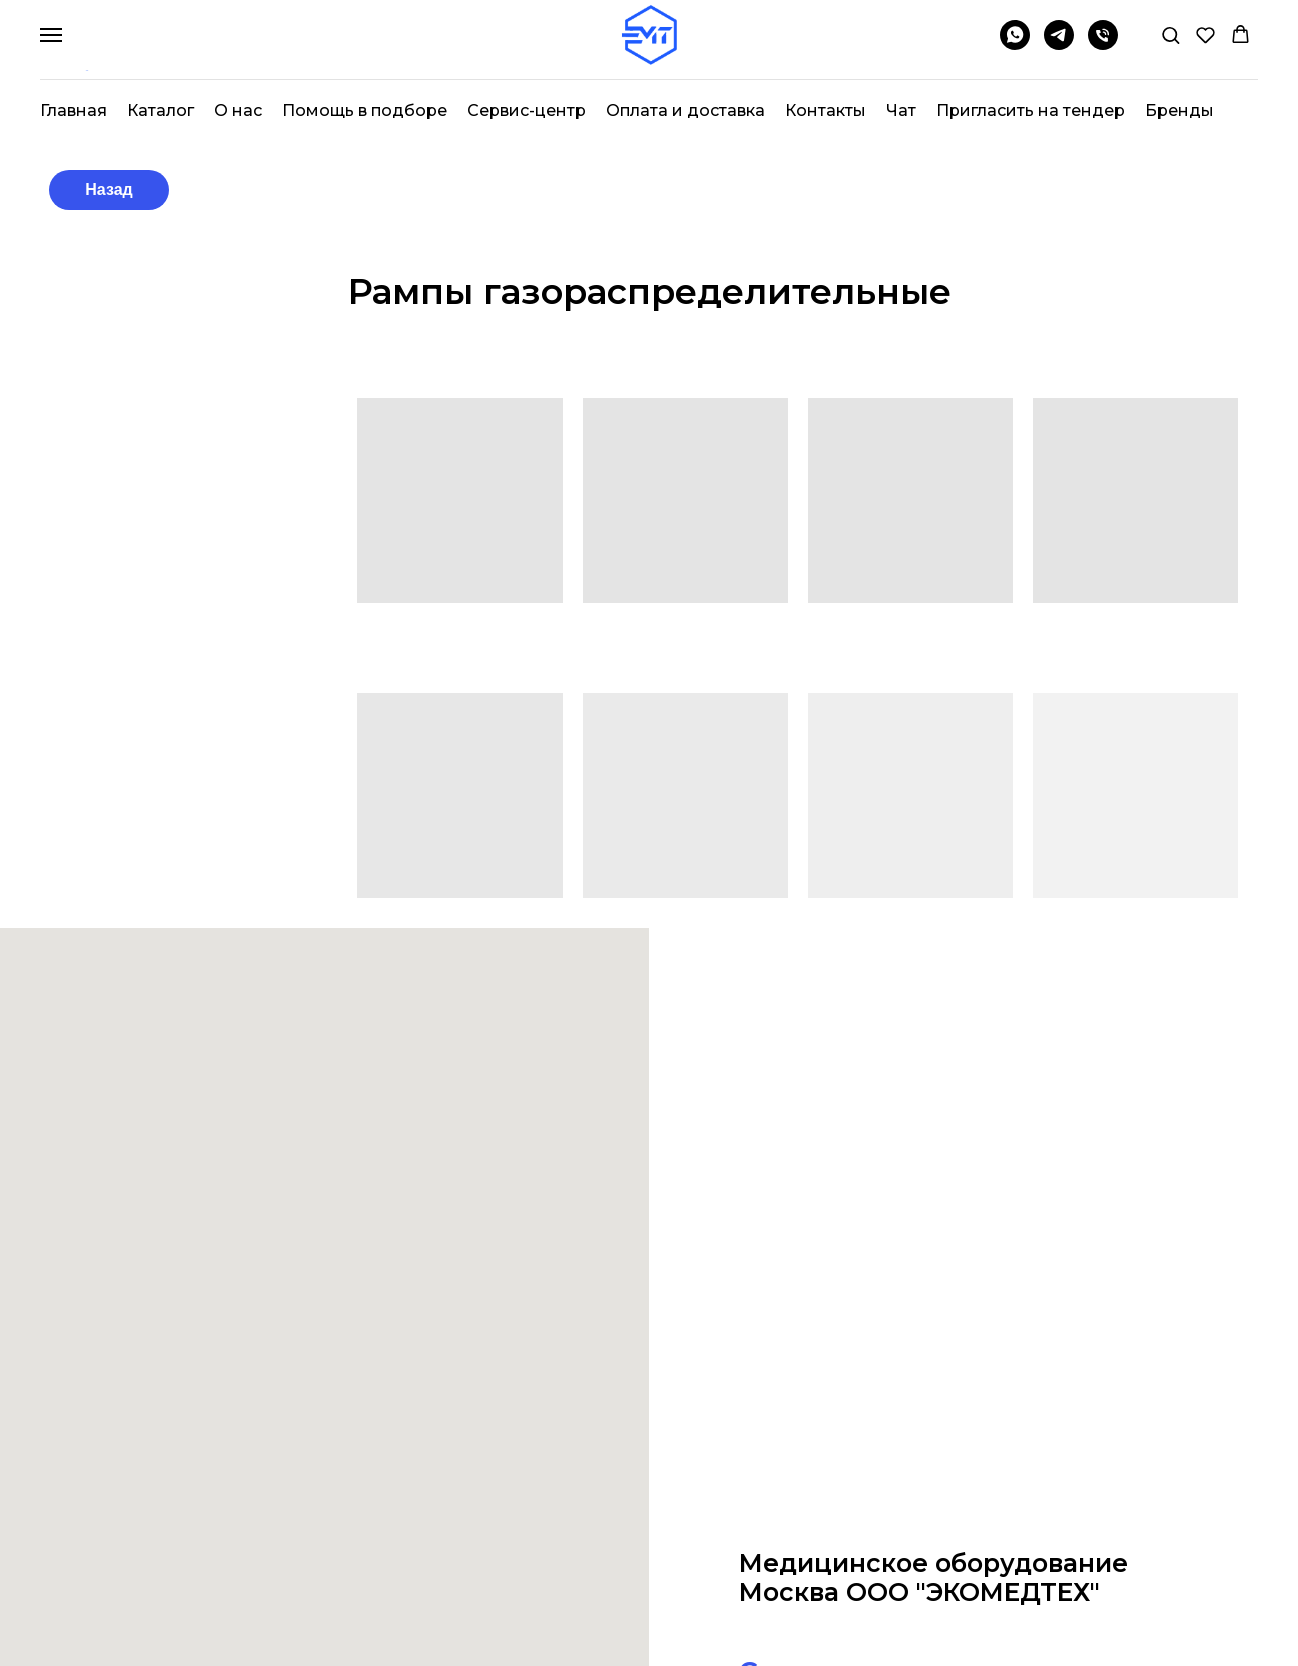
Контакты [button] (825, 110)
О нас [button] (238, 110)
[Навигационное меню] (51, 35)
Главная (73, 110)
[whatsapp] (1015, 44)
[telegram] (1059, 44)
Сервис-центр (526, 110)
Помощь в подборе (364, 110)
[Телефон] (1103, 44)
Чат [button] (901, 110)
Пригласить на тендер (1030, 110)
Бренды (1179, 110)
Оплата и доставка (685, 110)
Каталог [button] (160, 110)
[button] (1170, 34)
